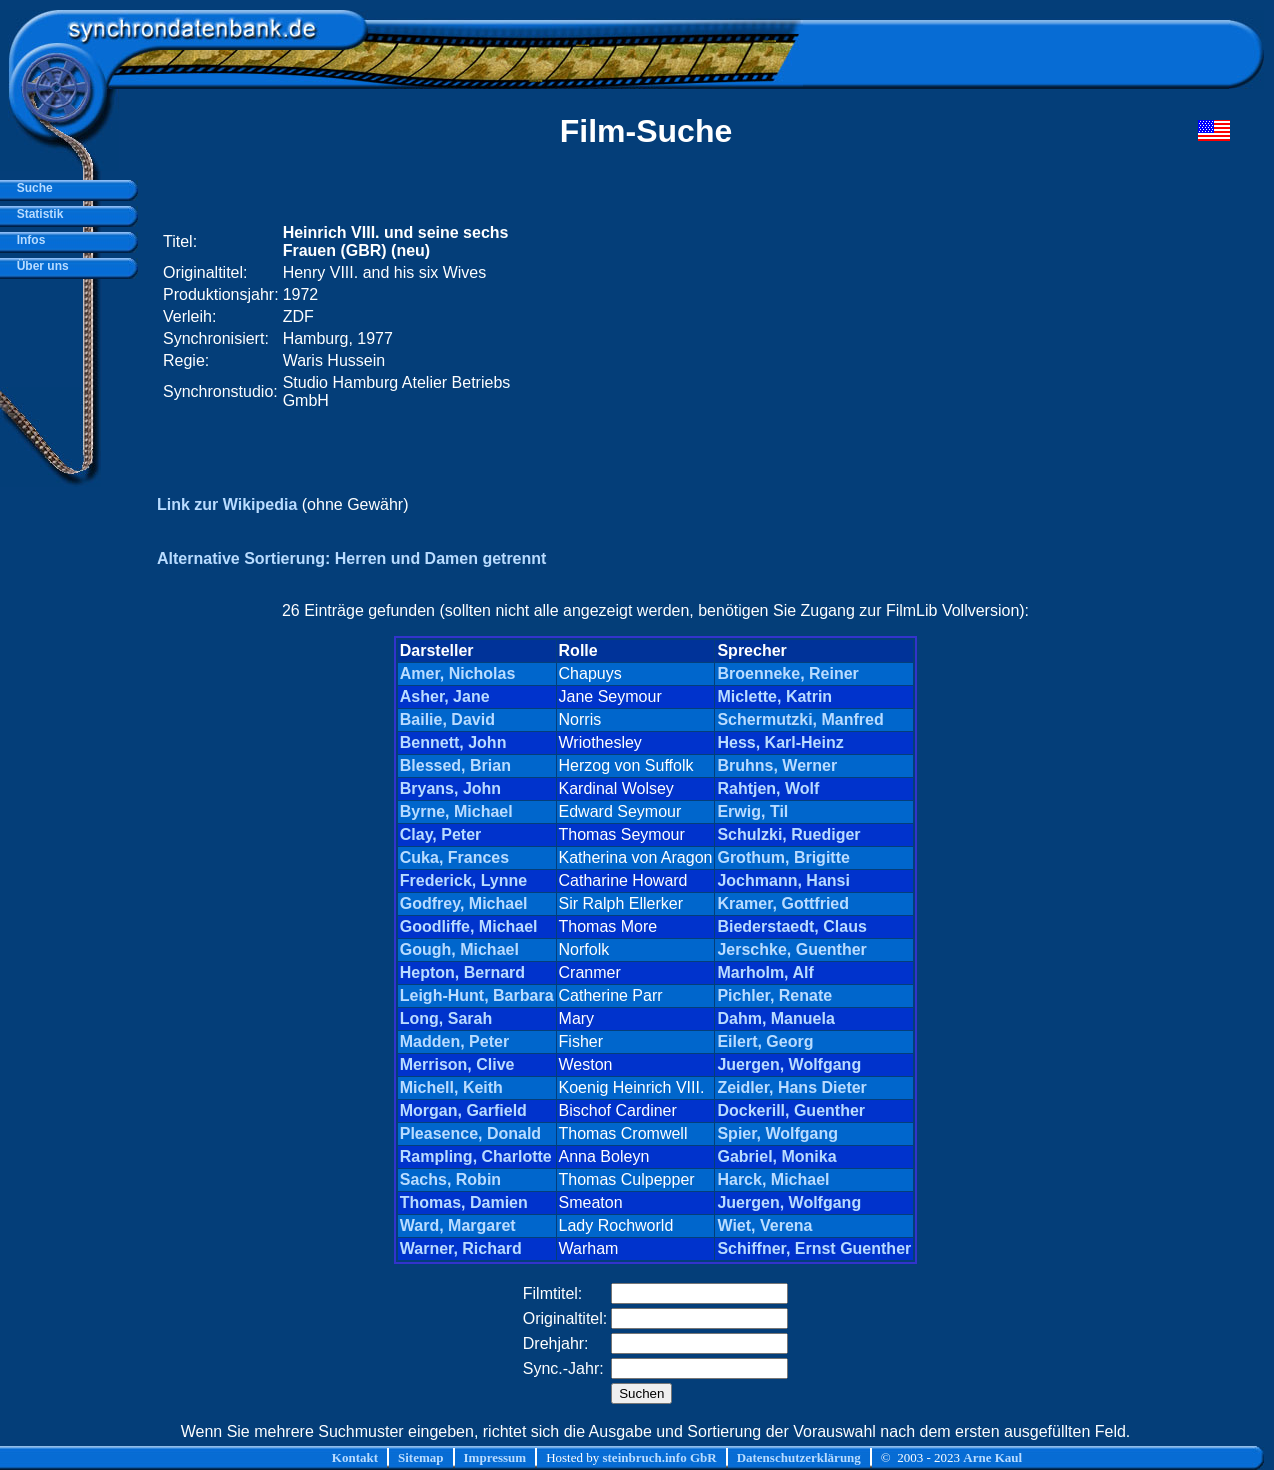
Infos (27, 240)
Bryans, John (450, 788)
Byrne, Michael (456, 811)
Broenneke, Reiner (787, 673)
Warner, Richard (461, 1248)
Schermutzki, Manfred (800, 719)
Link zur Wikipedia (227, 504)
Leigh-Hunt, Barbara (477, 995)
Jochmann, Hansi (783, 880)
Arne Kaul (992, 1457)
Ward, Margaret (458, 1225)
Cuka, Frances (454, 857)
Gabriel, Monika (776, 1156)
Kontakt (355, 1457)
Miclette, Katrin (774, 696)
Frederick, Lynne (463, 880)
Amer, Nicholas (458, 673)
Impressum (495, 1457)
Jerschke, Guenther (791, 949)
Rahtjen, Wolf (768, 788)
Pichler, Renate (774, 995)
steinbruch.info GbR (659, 1457)
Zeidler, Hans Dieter (791, 1087)
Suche (31, 188)
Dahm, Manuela (775, 1018)
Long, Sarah (446, 1018)
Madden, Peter (454, 1041)
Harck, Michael (773, 1179)
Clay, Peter (441, 834)
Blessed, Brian (455, 765)
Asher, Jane (445, 696)
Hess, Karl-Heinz (780, 742)
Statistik (36, 214)
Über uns (39, 266)
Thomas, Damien (464, 1202)
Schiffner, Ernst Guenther (814, 1248)
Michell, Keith (451, 1087)
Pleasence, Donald (470, 1133)
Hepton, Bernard (462, 972)
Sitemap (421, 1457)
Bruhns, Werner (777, 765)
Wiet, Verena (764, 1225)
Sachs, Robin (450, 1179)
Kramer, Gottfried (783, 903)
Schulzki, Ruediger (788, 834)
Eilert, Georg (765, 1041)
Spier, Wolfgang (777, 1133)
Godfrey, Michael (464, 903)
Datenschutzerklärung (799, 1457)
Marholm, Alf (765, 972)
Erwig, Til (752, 811)
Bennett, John (453, 742)
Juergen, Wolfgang (789, 1064)
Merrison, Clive (457, 1064)
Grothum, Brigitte (783, 857)
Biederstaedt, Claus (791, 926)
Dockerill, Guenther (791, 1110)
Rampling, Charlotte (476, 1156)
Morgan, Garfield (463, 1110)
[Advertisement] (851, 317)
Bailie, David (447, 719)
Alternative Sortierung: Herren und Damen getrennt (351, 558)
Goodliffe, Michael (469, 926)
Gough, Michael (459, 949)
